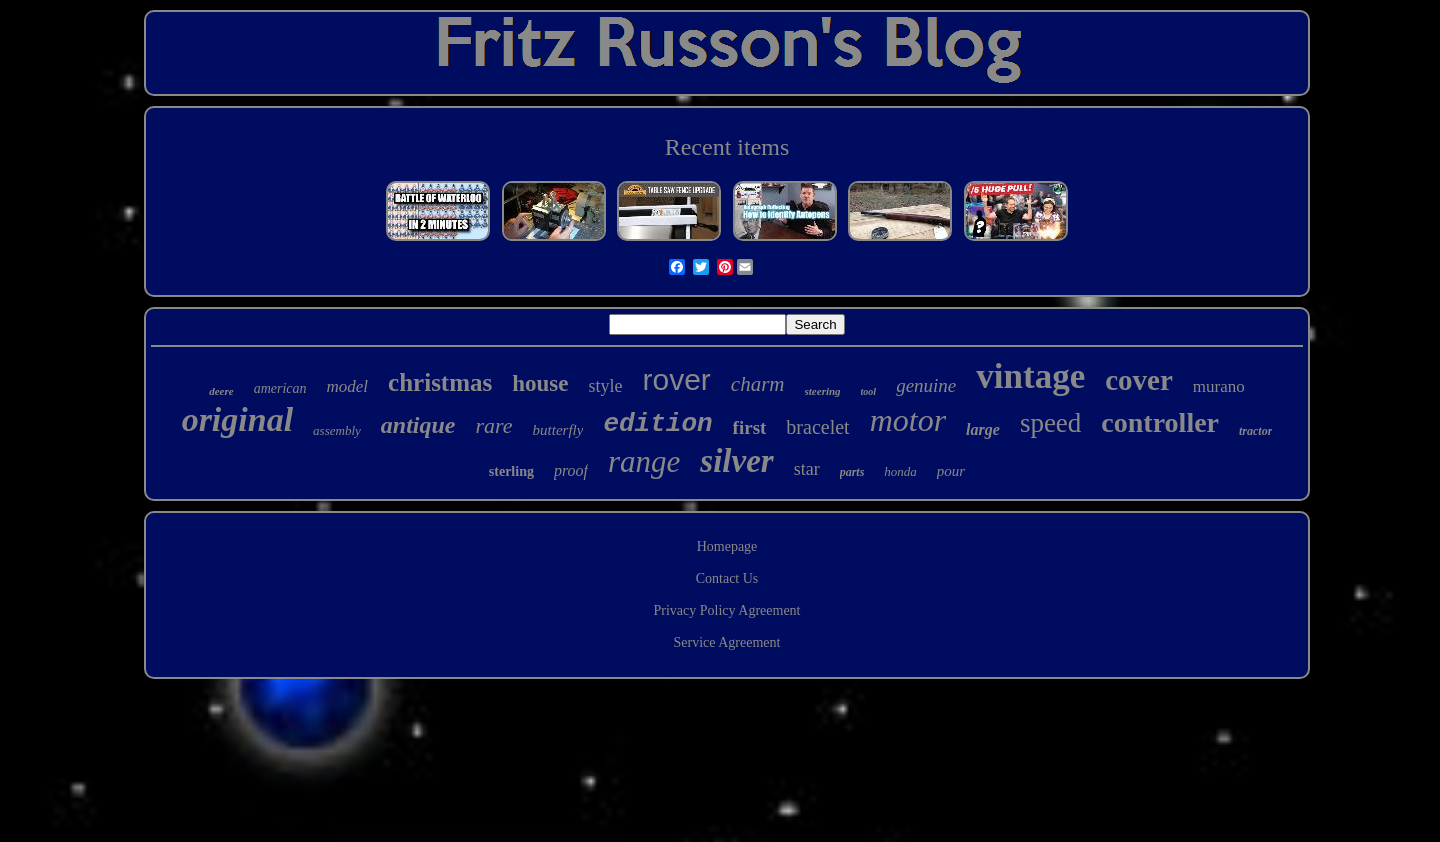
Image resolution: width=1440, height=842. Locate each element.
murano (1219, 386)
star (807, 469)
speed (1050, 423)
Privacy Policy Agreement (727, 610)
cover (1139, 380)
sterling (511, 471)
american (280, 388)
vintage (1030, 376)
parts (852, 472)
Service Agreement (727, 642)
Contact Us (727, 578)
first (750, 427)
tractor (1255, 431)
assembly (337, 430)
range (644, 461)
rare (493, 425)
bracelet (817, 427)
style (606, 386)
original (237, 419)
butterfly (558, 430)
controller (1160, 422)
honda (900, 471)
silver (736, 461)
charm (758, 384)
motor (908, 420)
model (348, 386)
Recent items (727, 147)
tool (869, 391)
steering (823, 391)
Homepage (727, 546)
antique (418, 425)
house (540, 383)
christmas (440, 382)
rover (677, 379)
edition (657, 424)
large (983, 429)
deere (221, 391)
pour (951, 471)
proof (571, 470)
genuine (926, 385)
